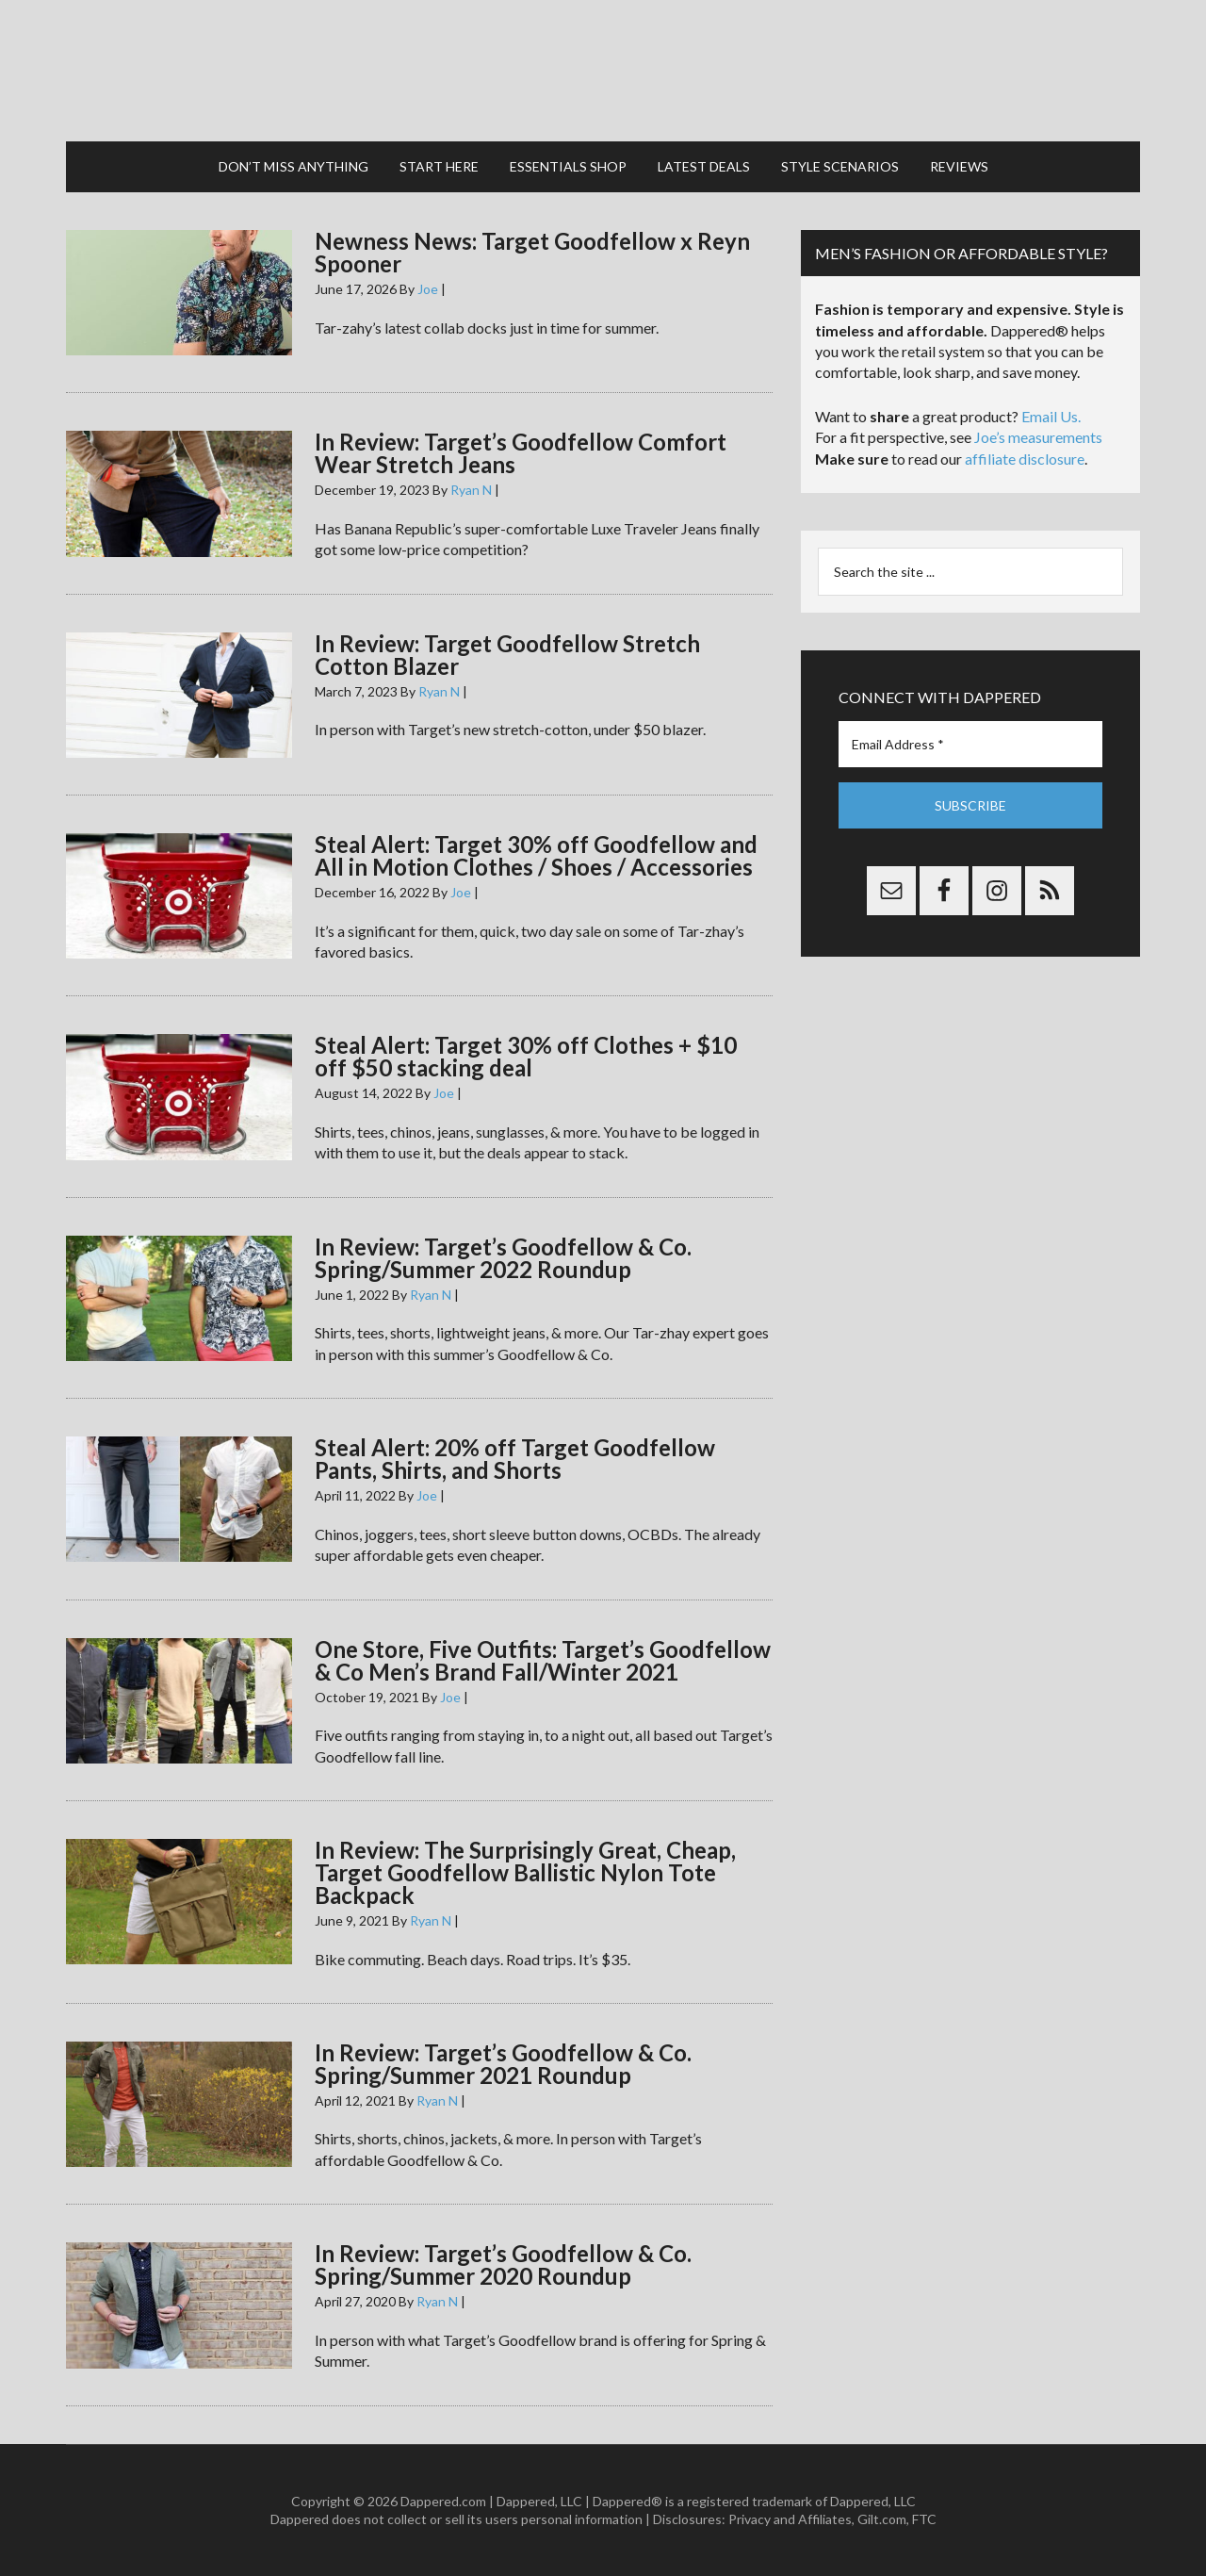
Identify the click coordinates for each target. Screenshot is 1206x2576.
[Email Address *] (970, 744)
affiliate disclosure (1024, 459)
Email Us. (1051, 416)
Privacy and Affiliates (790, 2519)
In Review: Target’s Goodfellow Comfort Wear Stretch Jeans (520, 453)
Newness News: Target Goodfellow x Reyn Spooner (532, 252)
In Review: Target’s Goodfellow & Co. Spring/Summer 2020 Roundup (503, 2264)
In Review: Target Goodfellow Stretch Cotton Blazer (507, 655)
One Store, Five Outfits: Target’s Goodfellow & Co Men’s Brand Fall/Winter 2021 (543, 1660)
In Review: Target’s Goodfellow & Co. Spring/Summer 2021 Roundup (503, 2064)
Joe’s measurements (1038, 437)
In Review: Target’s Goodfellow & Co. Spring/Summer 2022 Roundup (503, 1258)
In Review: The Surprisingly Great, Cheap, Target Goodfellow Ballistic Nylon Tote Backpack (525, 1872)
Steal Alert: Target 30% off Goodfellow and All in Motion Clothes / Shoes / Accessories (536, 855)
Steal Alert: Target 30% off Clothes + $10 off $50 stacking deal (526, 1056)
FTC (924, 2519)
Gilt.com (881, 2519)
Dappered (603, 70)
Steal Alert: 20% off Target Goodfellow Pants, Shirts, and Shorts (515, 1459)
